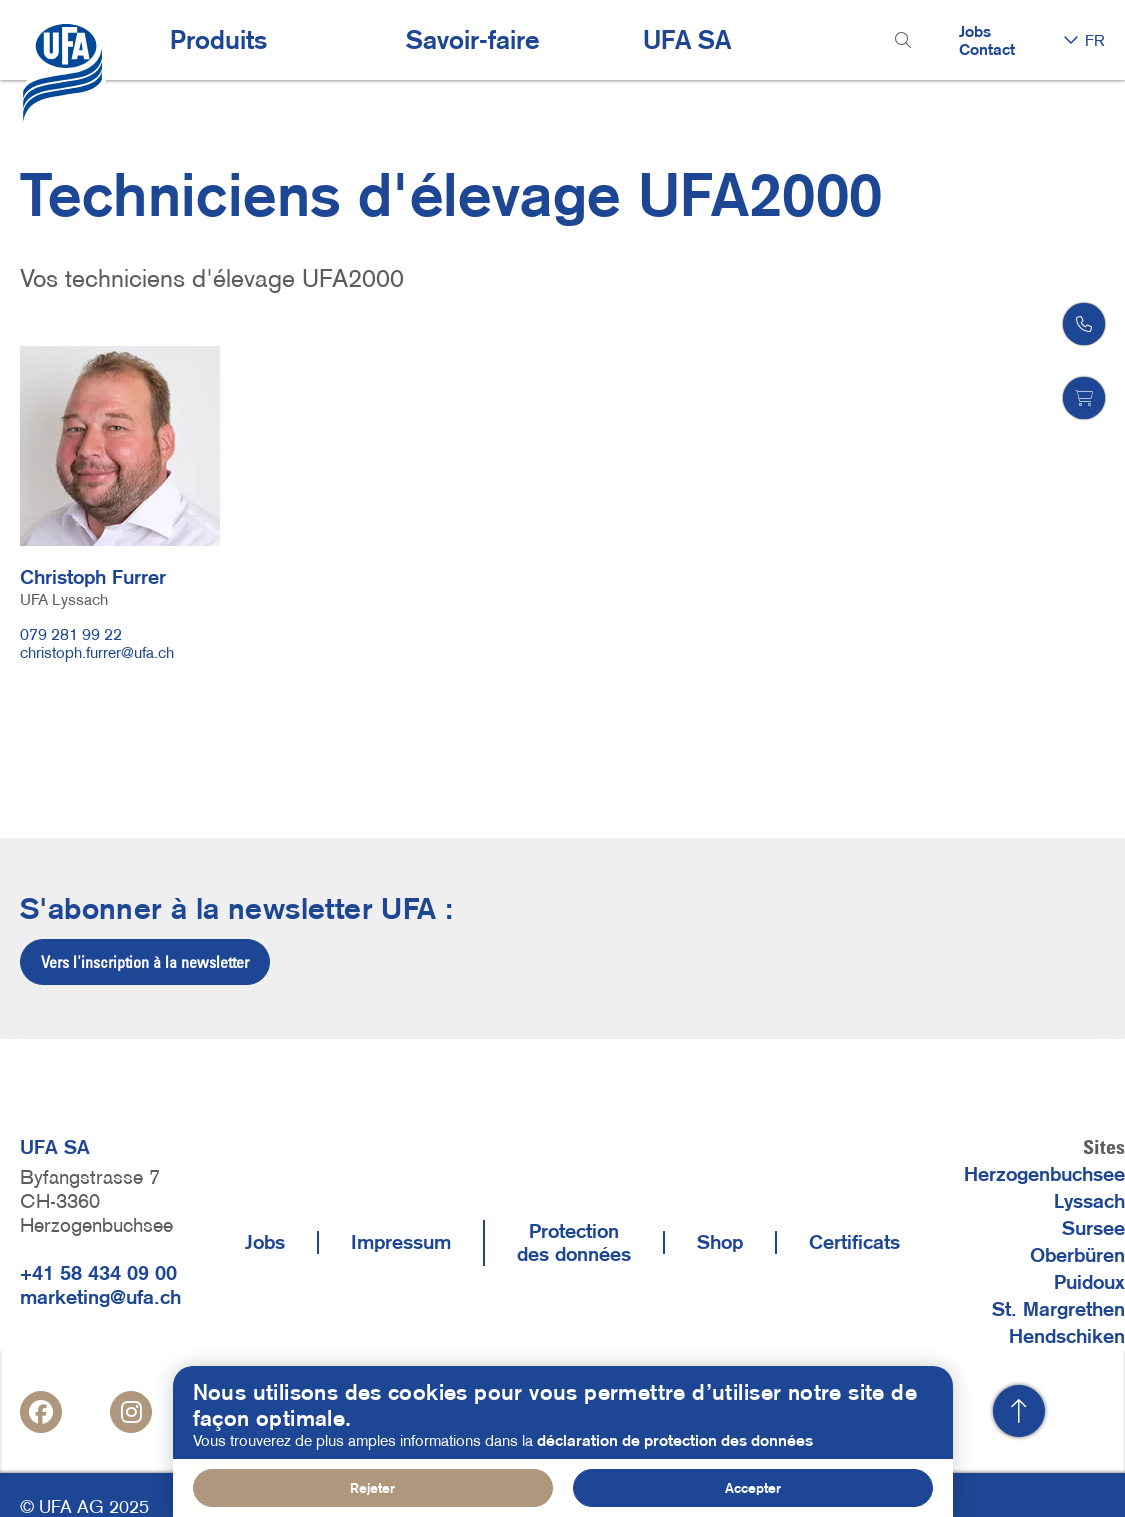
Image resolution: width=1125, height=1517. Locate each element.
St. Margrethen (1058, 1309)
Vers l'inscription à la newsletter (145, 962)
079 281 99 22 (71, 634)
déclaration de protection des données (675, 1440)
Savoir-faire (472, 40)
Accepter (753, 1488)
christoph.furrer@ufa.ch (97, 652)
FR (1095, 40)
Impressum (401, 1242)
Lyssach (1089, 1201)
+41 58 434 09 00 (98, 1273)
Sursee (1093, 1228)
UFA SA (687, 40)
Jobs (975, 31)
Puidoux (1089, 1282)
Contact (987, 49)
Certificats (854, 1242)
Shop (720, 1242)
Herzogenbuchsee (1044, 1174)
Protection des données (574, 1242)
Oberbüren (1077, 1255)
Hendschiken (1067, 1336)
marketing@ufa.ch (100, 1297)
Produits (218, 40)
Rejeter (372, 1488)
